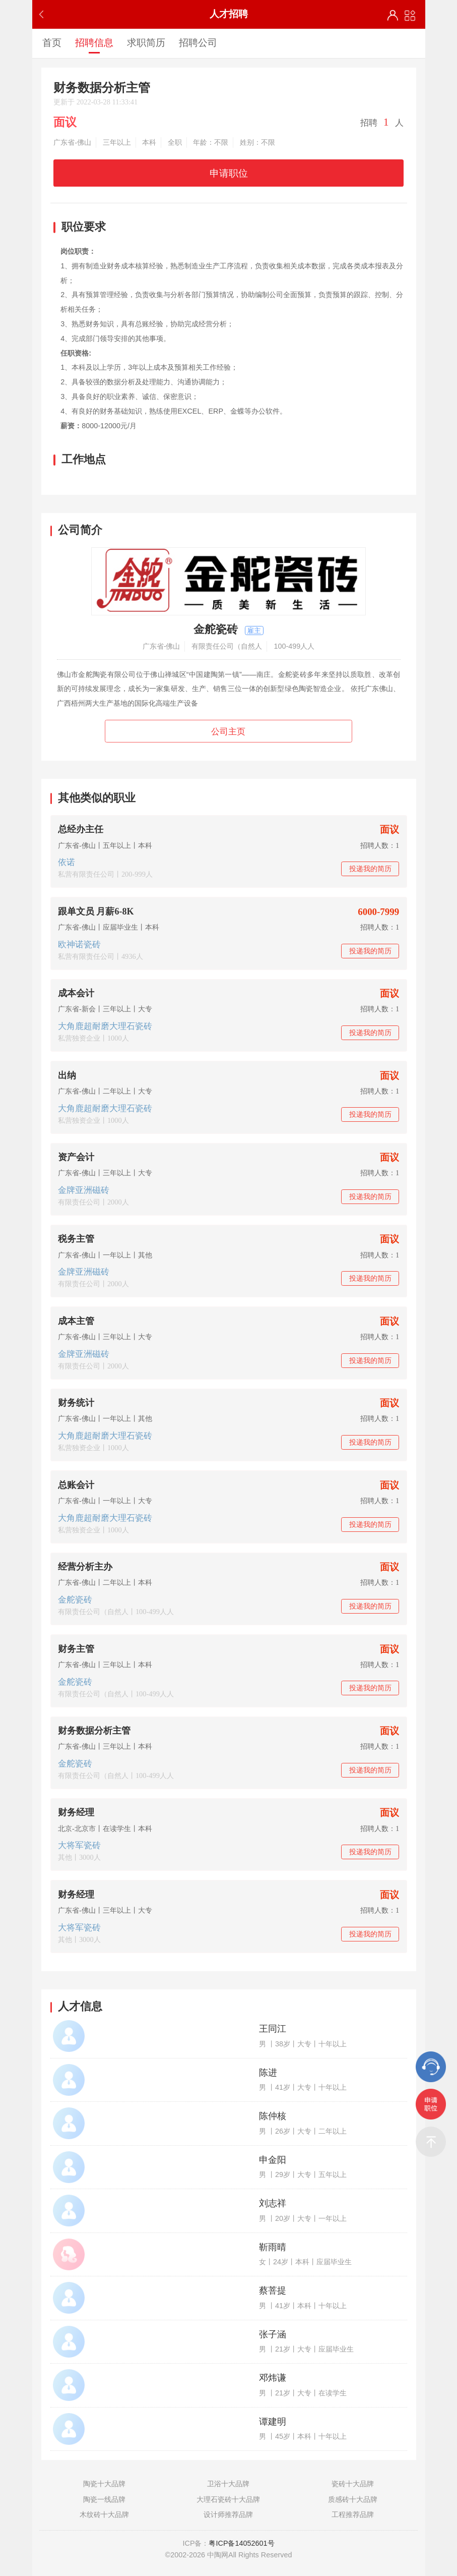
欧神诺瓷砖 (79, 944)
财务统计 (76, 1403)
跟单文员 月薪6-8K (96, 911)
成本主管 (76, 1321)
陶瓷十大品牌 (104, 2484)
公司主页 (228, 731)
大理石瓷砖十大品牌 (228, 2499)
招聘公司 (198, 42)
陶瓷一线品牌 (104, 2499)
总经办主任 (80, 829)
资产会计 (76, 1157)
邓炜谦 (272, 2378)
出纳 (67, 1075)
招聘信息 (94, 42)
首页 (51, 42)
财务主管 (76, 1649)
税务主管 (76, 1239)
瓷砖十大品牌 (353, 2484)
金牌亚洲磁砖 (83, 1190)
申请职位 (229, 173)
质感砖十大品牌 (352, 2499)
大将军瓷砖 (79, 1845)
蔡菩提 (272, 2290)
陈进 (268, 2073)
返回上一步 (43, 14)
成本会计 (76, 993)
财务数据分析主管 (94, 1731)
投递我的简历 (370, 869)
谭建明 (272, 2422)
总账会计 (76, 1485)
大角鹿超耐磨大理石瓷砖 (105, 1026)
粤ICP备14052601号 (241, 2543)
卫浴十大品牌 (228, 2484)
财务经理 (76, 1812)
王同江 (272, 2029)
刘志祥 (272, 2203)
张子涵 (272, 2334)
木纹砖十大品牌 (104, 2514)
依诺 (66, 862)
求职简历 (146, 42)
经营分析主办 (85, 1567)
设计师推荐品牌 (228, 2514)
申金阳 (272, 2160)
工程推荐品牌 (353, 2514)
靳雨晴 (272, 2247)
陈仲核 (272, 2116)
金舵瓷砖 (75, 1600)
